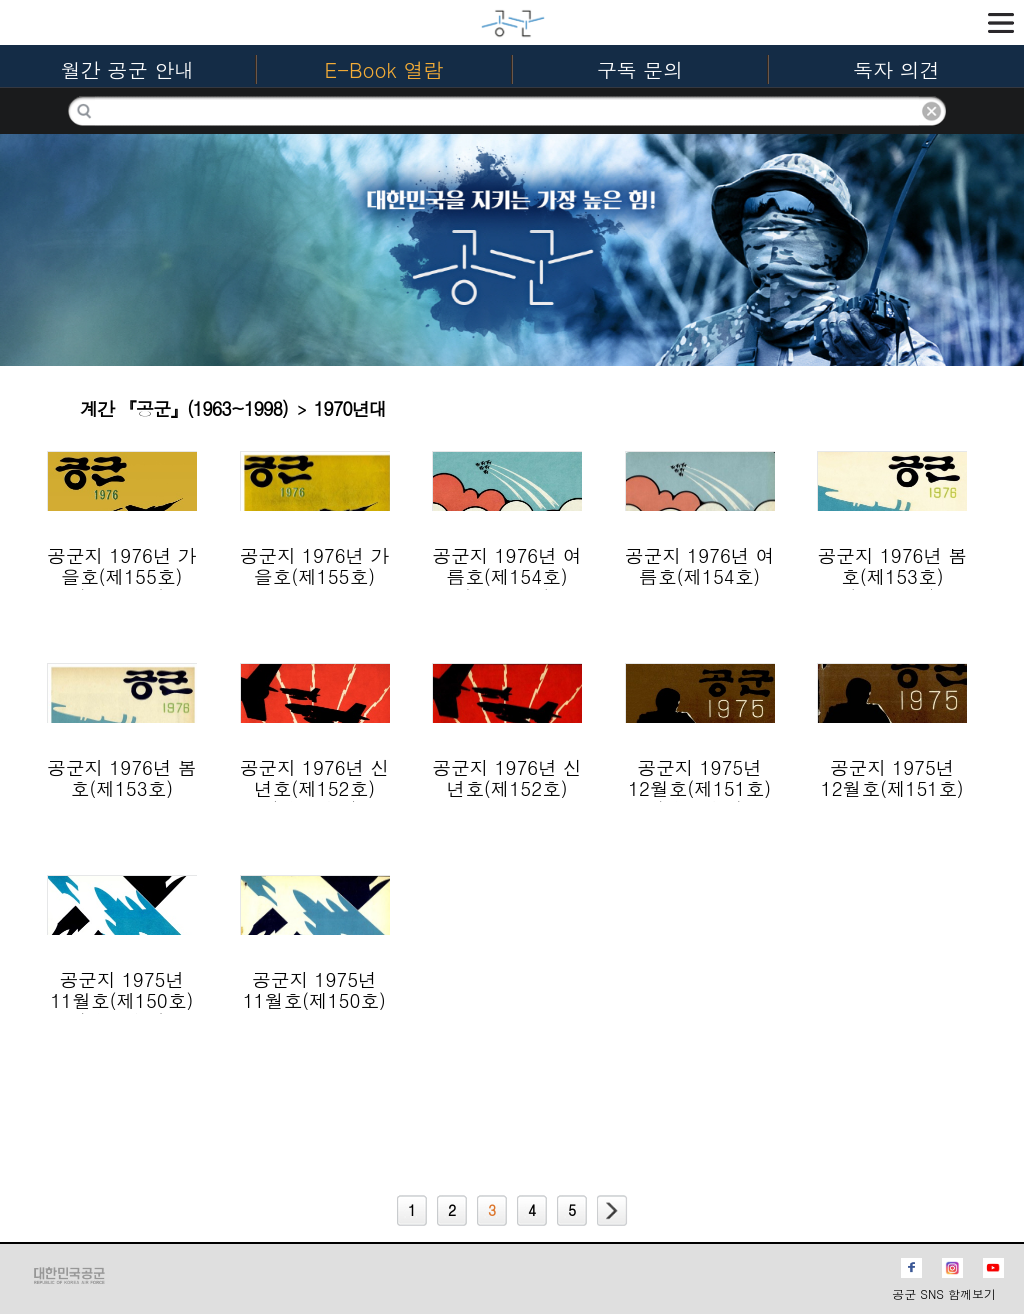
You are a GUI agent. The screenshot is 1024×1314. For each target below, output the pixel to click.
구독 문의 (640, 69)
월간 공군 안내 (127, 69)
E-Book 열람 (384, 69)
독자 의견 (896, 69)
